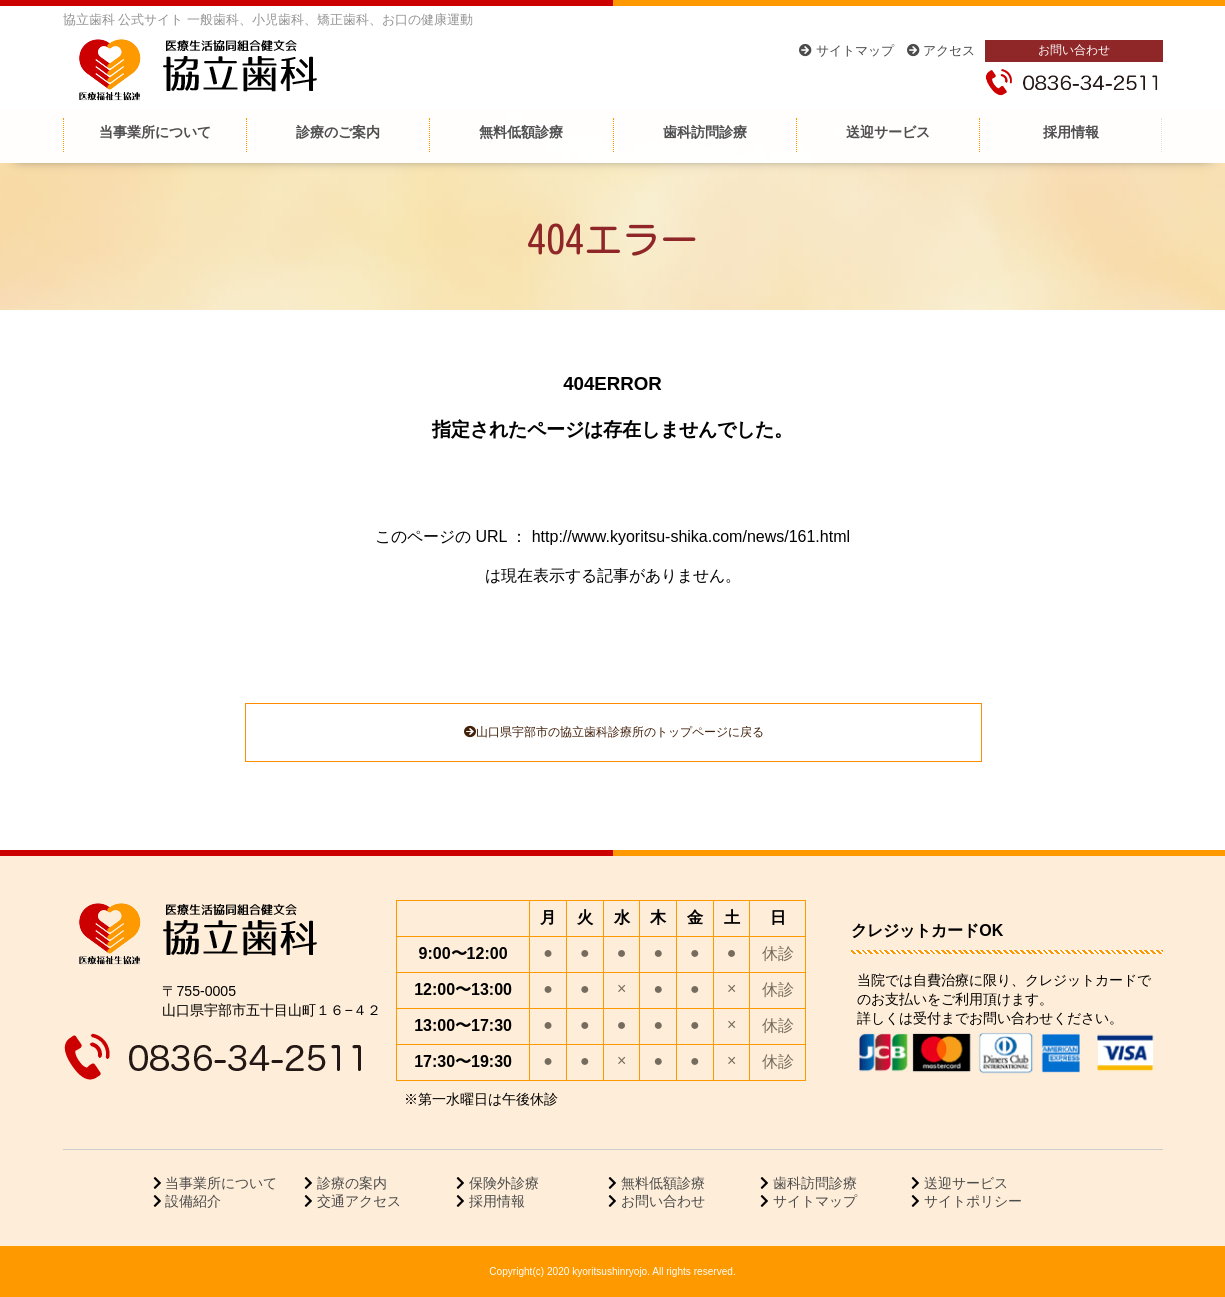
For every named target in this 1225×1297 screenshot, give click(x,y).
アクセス (941, 50)
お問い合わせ (1074, 49)
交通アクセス (357, 1201)
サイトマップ (846, 50)
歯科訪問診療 (705, 132)
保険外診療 (502, 1183)
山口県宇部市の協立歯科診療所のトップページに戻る (614, 732)
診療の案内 (350, 1183)
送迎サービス (888, 132)
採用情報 (1071, 132)
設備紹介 (192, 1201)
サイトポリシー (971, 1201)
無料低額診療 (521, 132)
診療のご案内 (338, 132)
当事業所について (155, 132)
